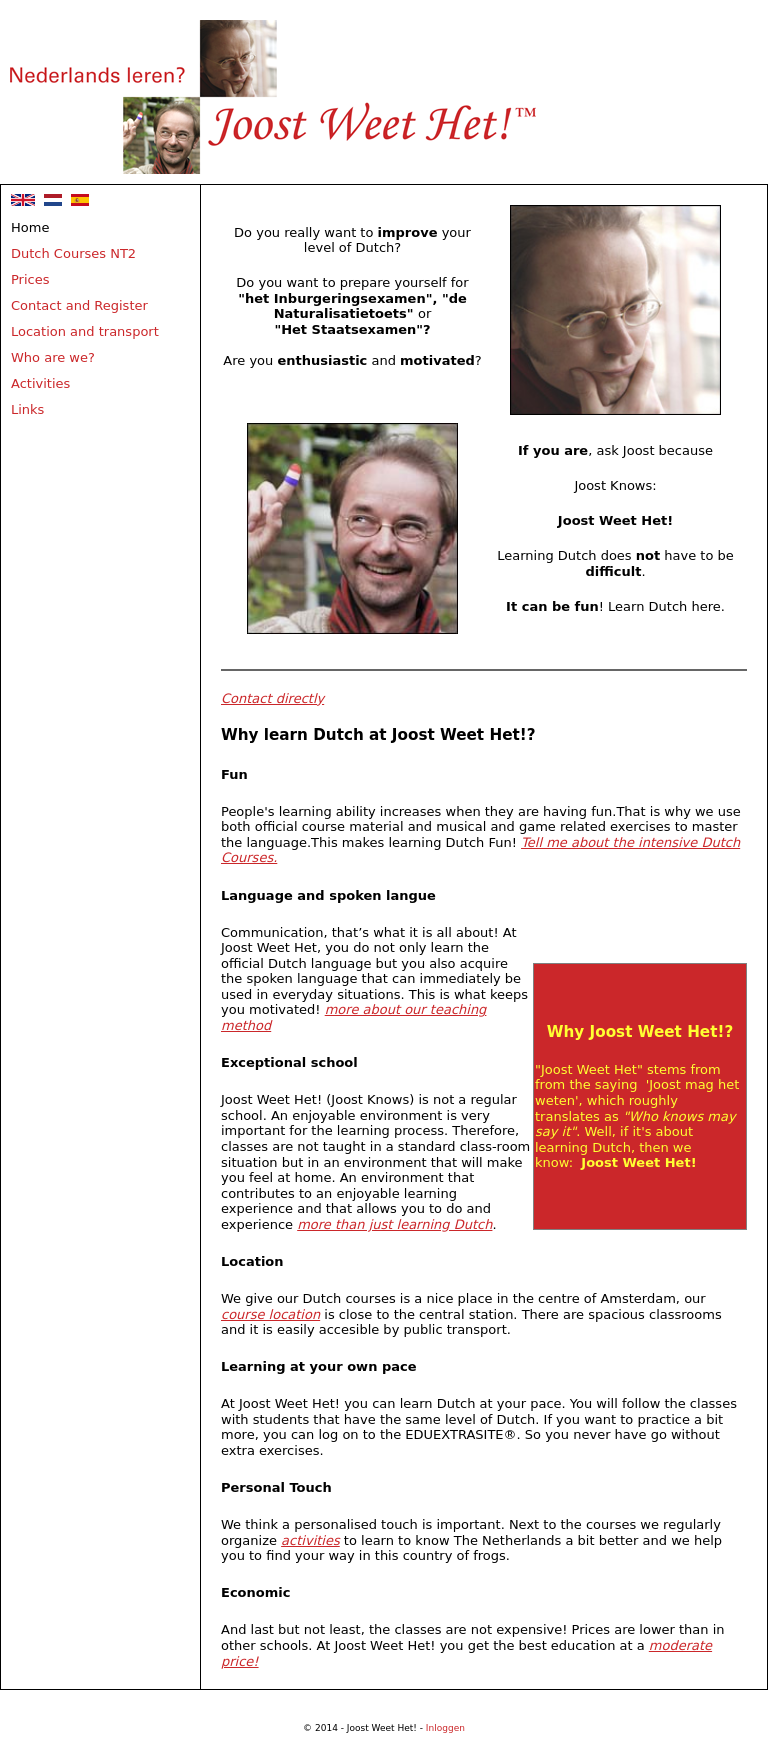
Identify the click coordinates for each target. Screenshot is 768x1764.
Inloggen (445, 1728)
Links (27, 409)
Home (30, 227)
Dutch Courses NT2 (73, 253)
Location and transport (85, 331)
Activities (40, 383)
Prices (30, 279)
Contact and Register (79, 305)
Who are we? (53, 357)
